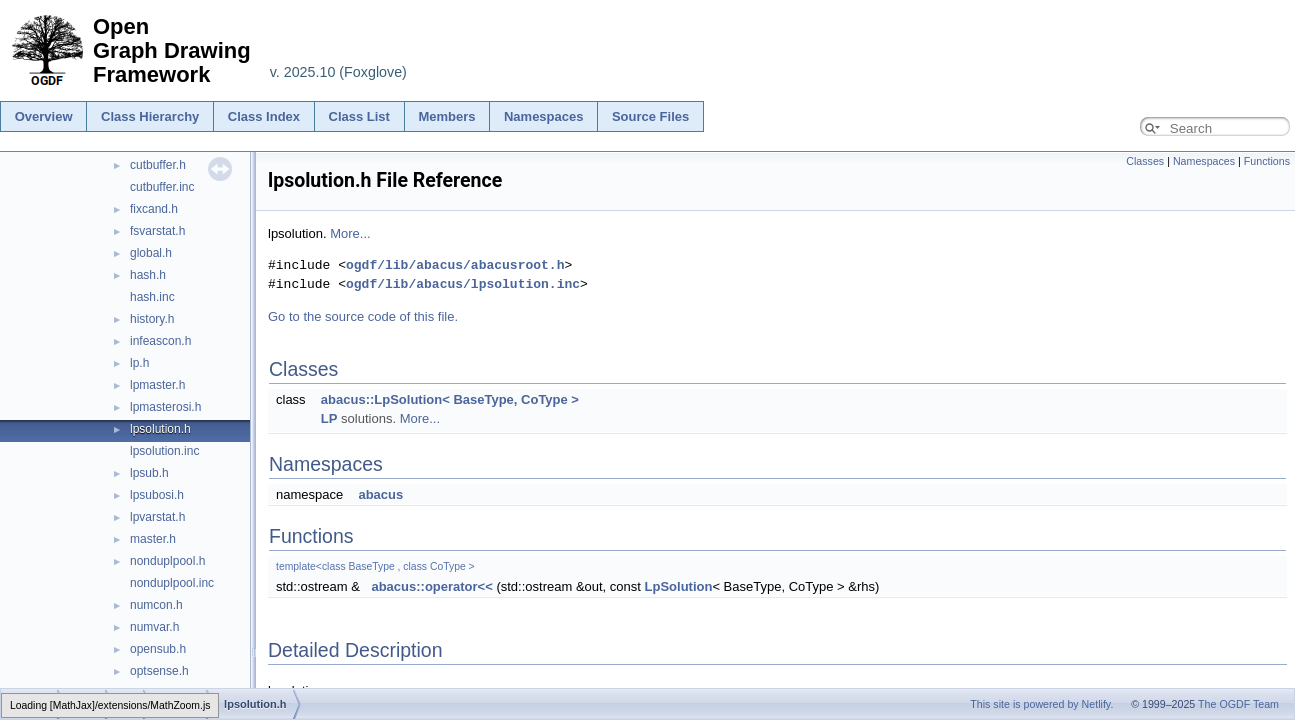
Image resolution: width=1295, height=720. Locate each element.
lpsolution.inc (164, 451)
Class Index (264, 116)
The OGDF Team (1238, 704)
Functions (1267, 161)
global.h (151, 253)
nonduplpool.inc (172, 583)
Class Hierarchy (150, 116)
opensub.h (158, 649)
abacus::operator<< (431, 586)
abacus (380, 494)
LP (329, 418)
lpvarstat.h (157, 517)
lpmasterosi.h (165, 407)
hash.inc (152, 297)
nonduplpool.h (167, 561)
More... (350, 233)
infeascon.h (160, 341)
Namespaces (544, 116)
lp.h (139, 363)
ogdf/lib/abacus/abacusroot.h (455, 265)
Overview (44, 116)
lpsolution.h (160, 429)
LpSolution (679, 586)
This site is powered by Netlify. (1041, 704)
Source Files (650, 116)
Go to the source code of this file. (363, 316)
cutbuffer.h (158, 165)
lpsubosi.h (157, 495)
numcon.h (156, 605)
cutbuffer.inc (162, 187)
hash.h (148, 275)
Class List (359, 116)
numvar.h (154, 627)
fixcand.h (154, 209)
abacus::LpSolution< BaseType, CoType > (450, 399)
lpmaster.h (157, 385)
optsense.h (159, 671)
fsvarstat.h (157, 231)
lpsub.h (149, 473)
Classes (1145, 161)
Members (446, 116)
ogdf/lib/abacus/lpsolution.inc (463, 284)
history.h (152, 319)
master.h (153, 539)
